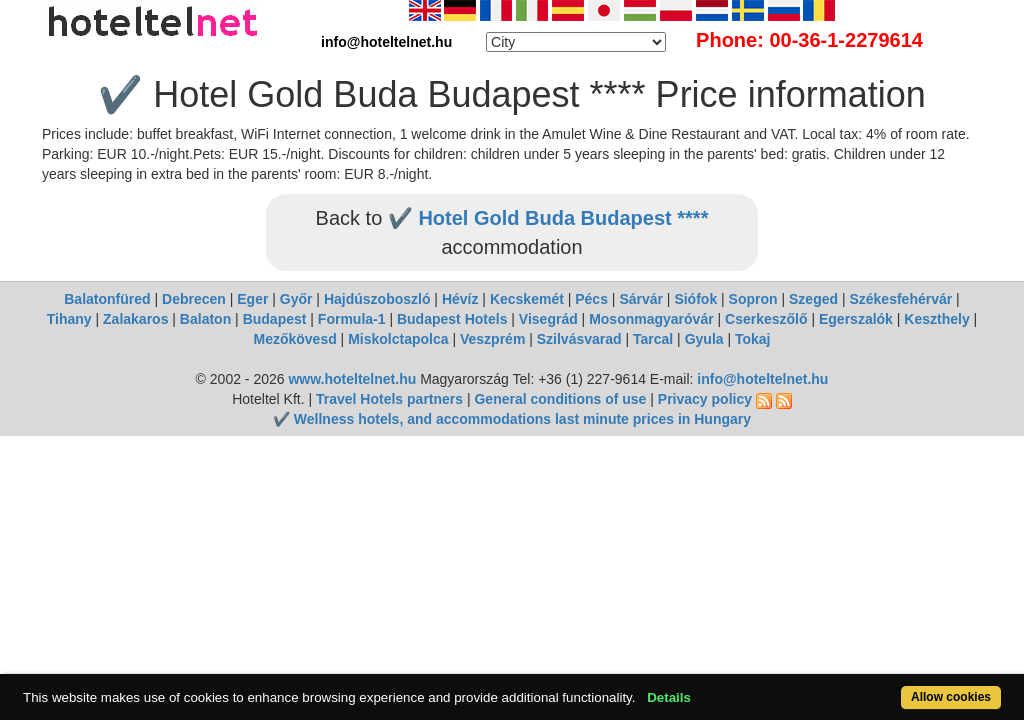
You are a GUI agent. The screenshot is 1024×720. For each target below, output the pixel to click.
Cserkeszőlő (766, 319)
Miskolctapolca (398, 339)
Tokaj (753, 339)
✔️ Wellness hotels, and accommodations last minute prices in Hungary (512, 419)
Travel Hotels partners (389, 399)
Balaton (205, 319)
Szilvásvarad (579, 339)
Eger (252, 299)
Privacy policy (705, 399)
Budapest (275, 319)
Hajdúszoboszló (377, 299)
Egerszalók (856, 319)
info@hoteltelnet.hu (762, 379)
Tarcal (653, 339)
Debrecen (194, 299)
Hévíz (460, 299)
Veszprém (492, 339)
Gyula (704, 339)
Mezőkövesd (294, 339)
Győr (296, 299)
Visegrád (548, 319)
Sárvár (641, 299)
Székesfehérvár (900, 299)
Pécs (591, 299)
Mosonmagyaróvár (651, 319)
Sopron (753, 299)
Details (720, 686)
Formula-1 (352, 319)
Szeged (813, 299)
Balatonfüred (107, 299)
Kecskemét (527, 299)
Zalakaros (135, 319)
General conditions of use (560, 399)
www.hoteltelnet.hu (352, 379)
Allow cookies (895, 686)
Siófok (695, 299)
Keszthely (936, 319)
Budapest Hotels (452, 319)
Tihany (69, 319)
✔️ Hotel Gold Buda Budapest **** (548, 218)
